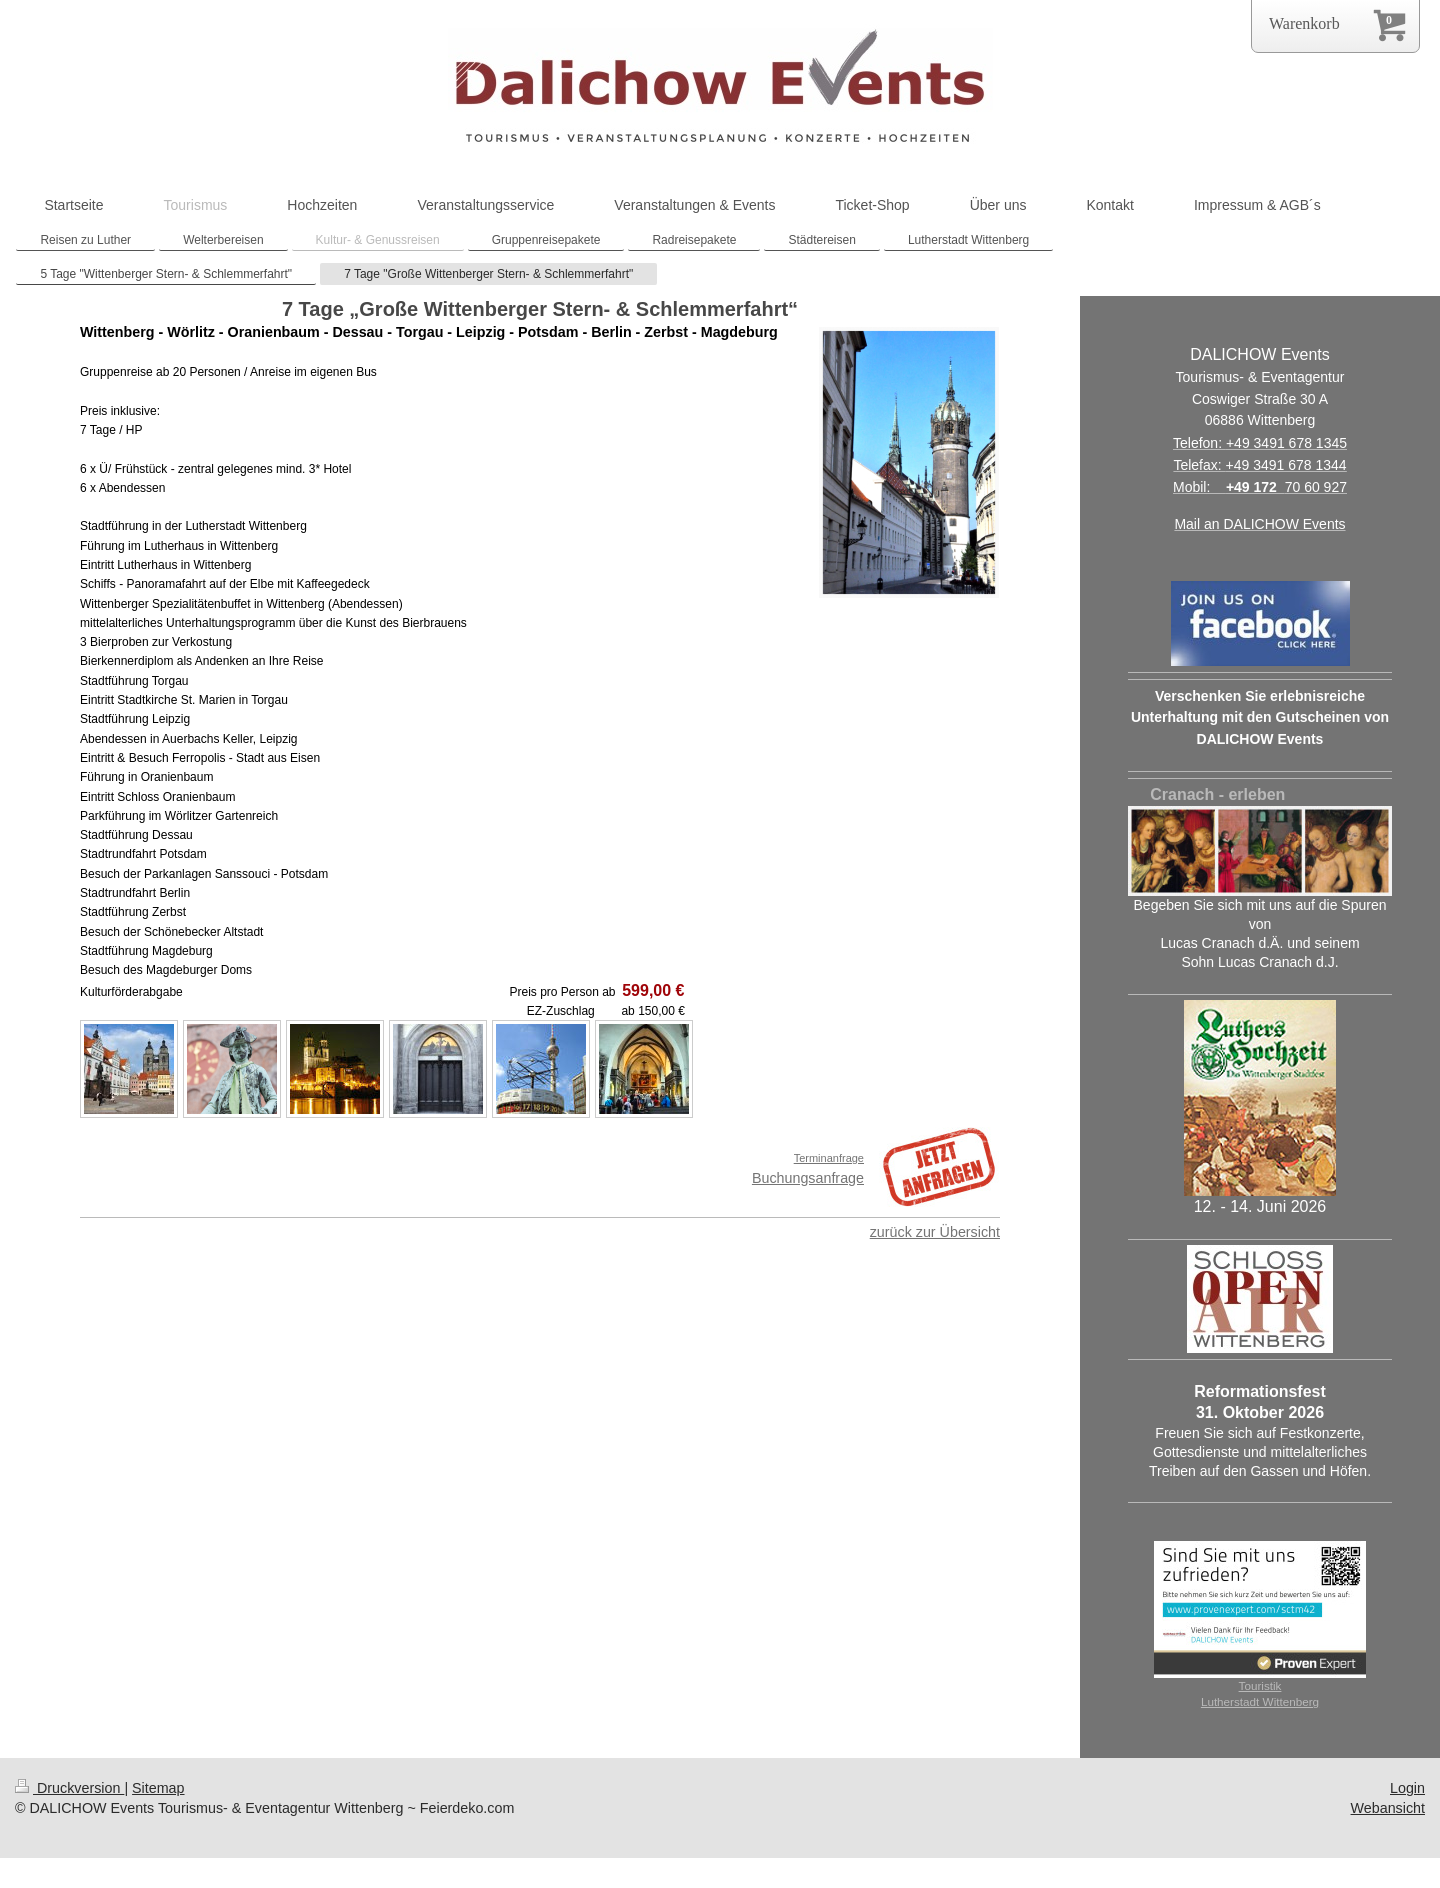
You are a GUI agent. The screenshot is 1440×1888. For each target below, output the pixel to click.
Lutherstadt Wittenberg (1260, 1701)
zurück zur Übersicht (935, 1232)
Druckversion (69, 1788)
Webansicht (1388, 1808)
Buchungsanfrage (808, 1178)
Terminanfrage (829, 1158)
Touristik (1260, 1685)
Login (1407, 1788)
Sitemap (158, 1788)
